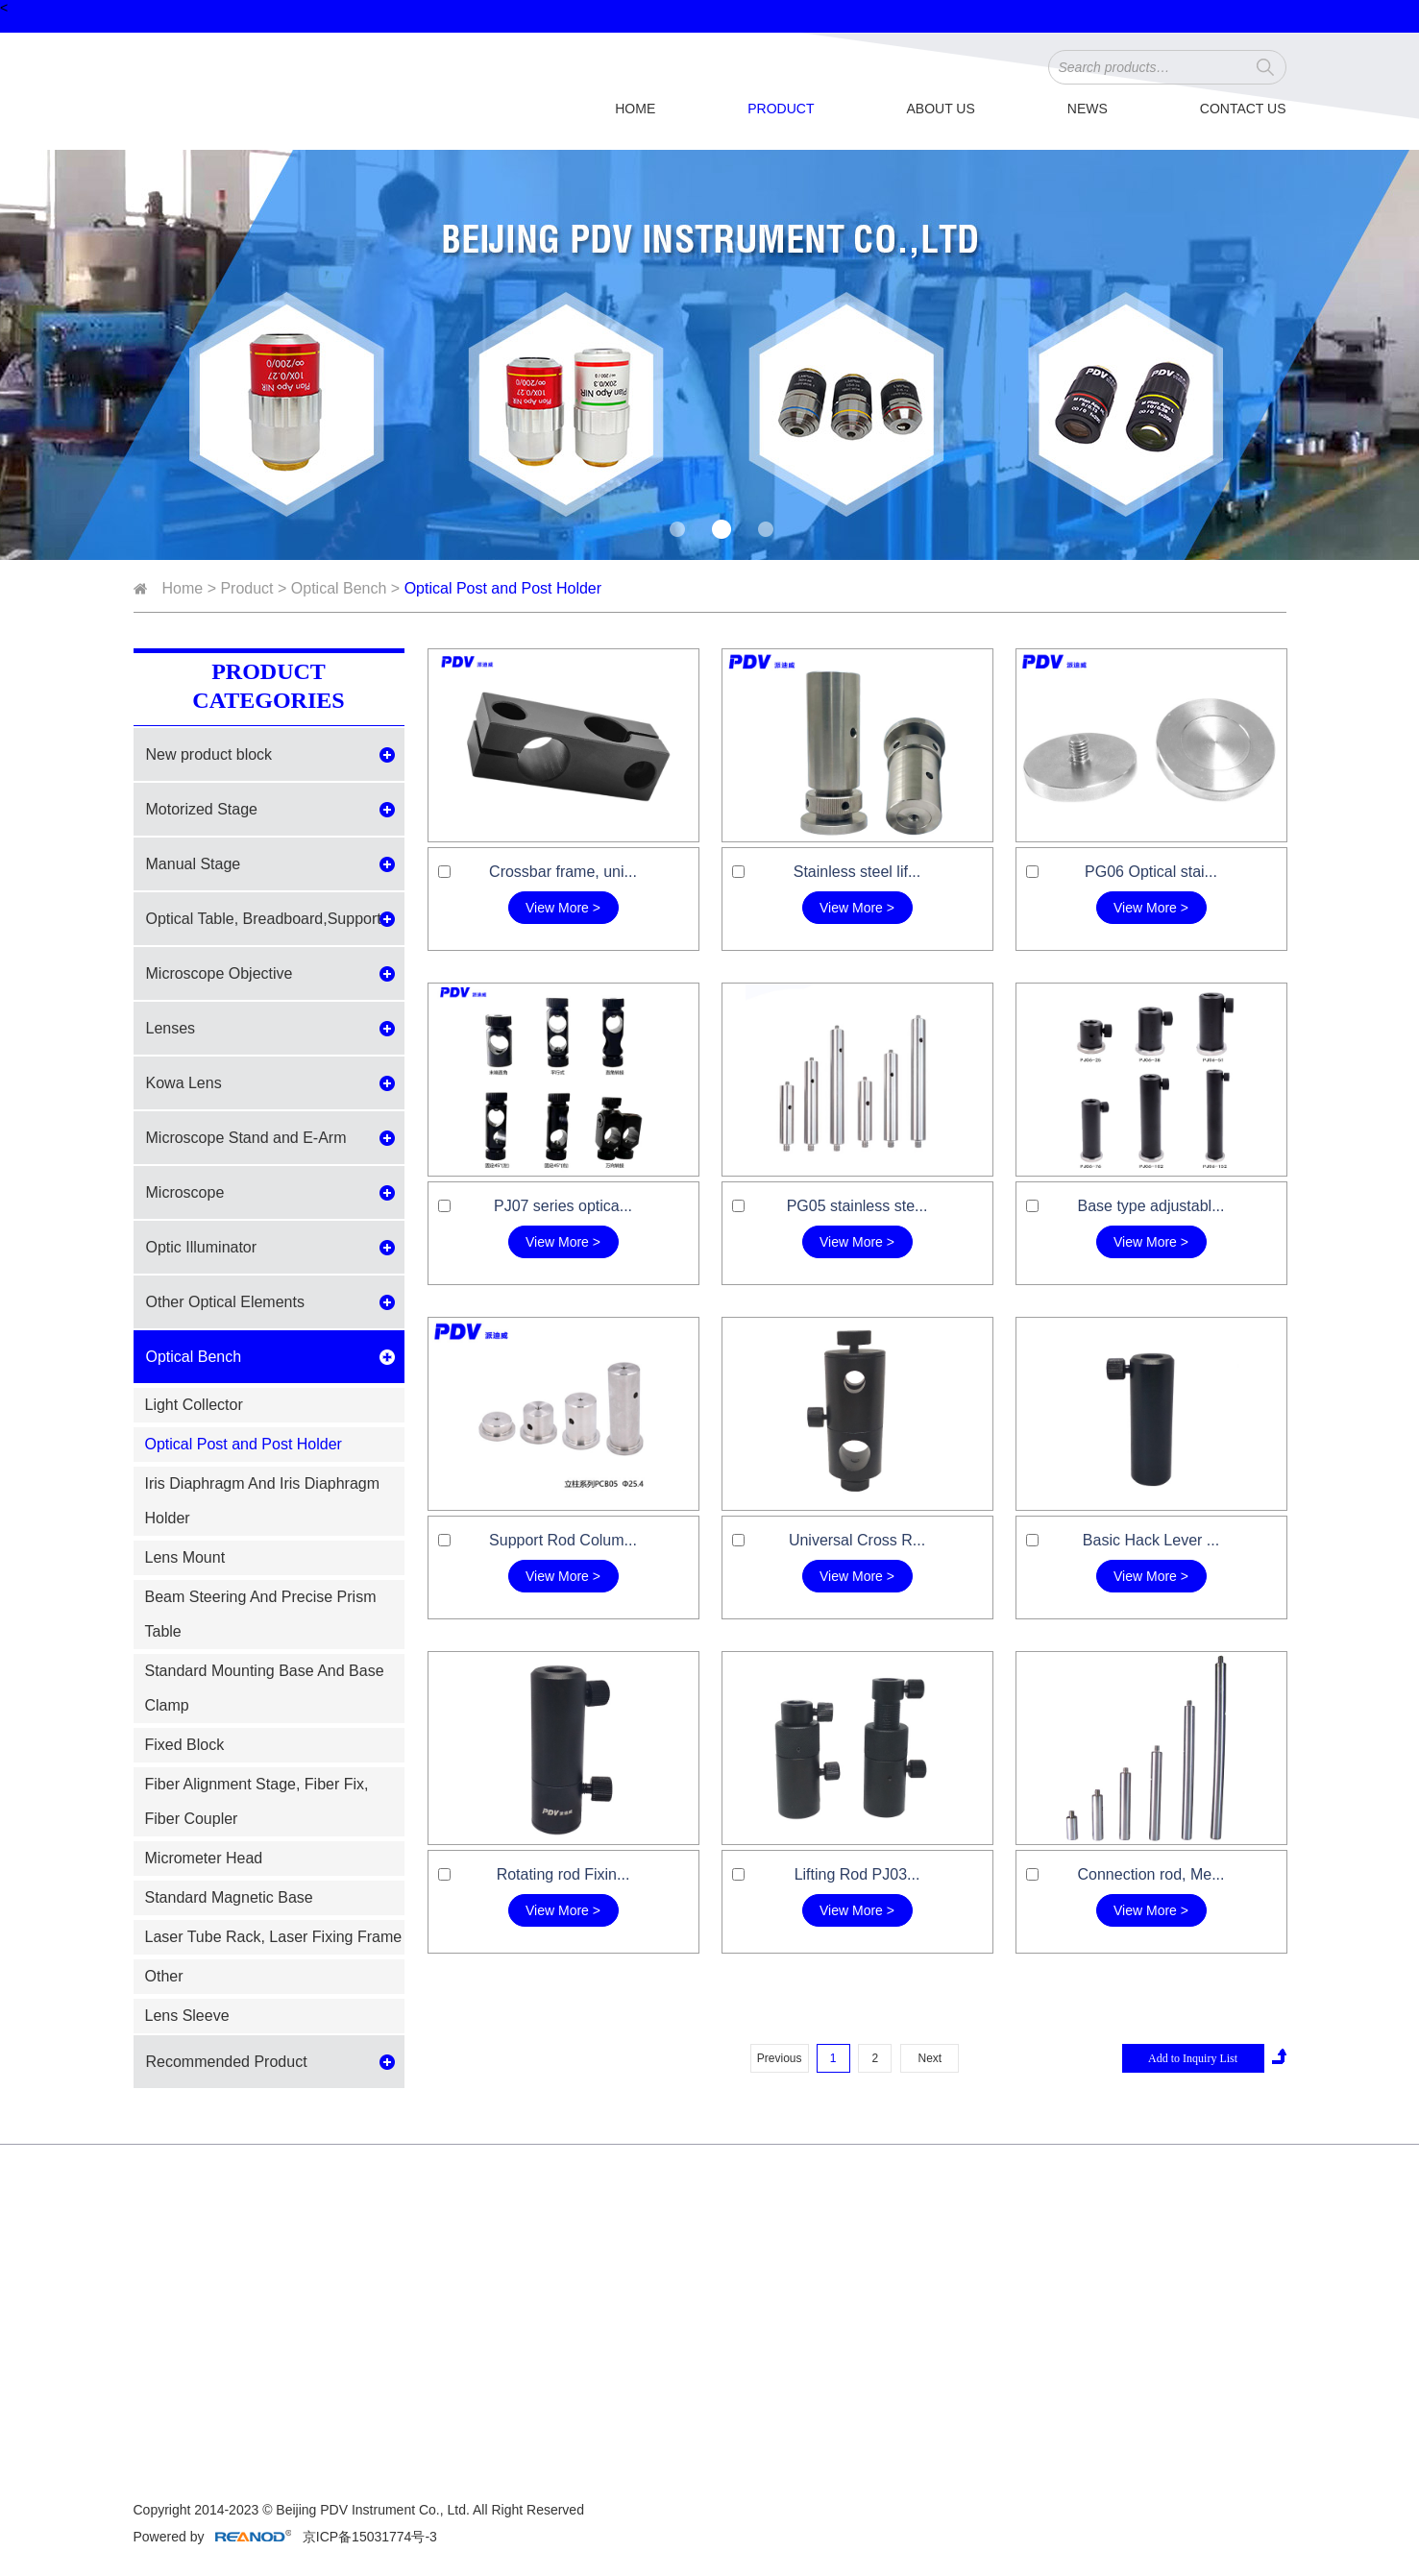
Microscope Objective (219, 973)
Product (780, 108)
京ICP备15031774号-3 (368, 2536)
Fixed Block (185, 1745)
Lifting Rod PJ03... (857, 1874)
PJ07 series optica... (563, 1206)
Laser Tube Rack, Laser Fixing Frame (274, 1937)
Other (164, 1976)
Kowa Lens (184, 1083)
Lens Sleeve (187, 2015)
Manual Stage (193, 864)
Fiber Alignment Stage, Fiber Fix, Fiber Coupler (257, 1801)
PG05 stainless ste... (857, 1206)
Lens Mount (185, 1557)
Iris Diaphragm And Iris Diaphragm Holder (262, 1500)
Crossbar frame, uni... (563, 871)
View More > (563, 907)
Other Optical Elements (225, 1302)
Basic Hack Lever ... (1151, 1540)
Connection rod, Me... (1151, 1874)
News (1087, 108)
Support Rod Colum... (563, 1540)
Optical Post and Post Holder (502, 588)
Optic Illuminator (201, 1247)
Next (929, 2058)
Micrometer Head (204, 1858)
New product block (209, 754)
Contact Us (1243, 108)
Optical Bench (339, 588)
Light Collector (194, 1405)
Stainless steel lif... (857, 871)
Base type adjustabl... (1151, 1206)
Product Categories (268, 686)
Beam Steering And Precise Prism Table (261, 1614)
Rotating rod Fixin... (563, 1874)
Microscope (185, 1192)
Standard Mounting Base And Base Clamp (264, 1688)
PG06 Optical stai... (1151, 871)
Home (635, 108)
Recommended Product (226, 2062)
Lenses (171, 1028)
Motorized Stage (202, 809)
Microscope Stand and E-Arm (246, 1138)
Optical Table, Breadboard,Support (263, 919)
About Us (940, 108)
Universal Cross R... (857, 1540)
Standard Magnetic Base (229, 1897)
